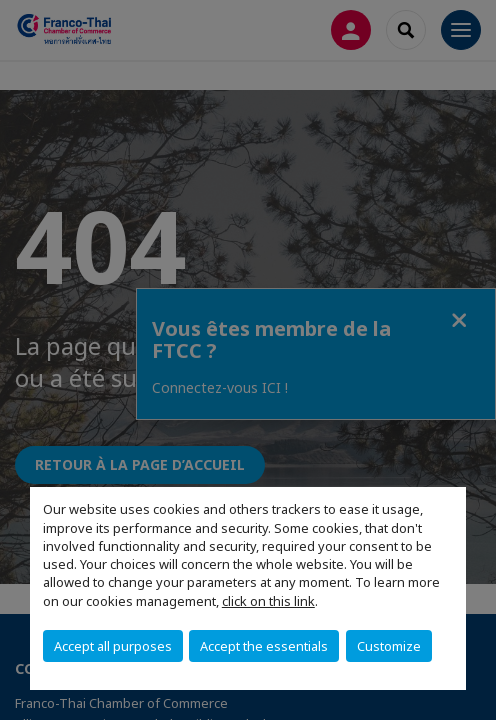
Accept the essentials (264, 646)
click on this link (268, 601)
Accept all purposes (113, 646)
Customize (389, 646)
